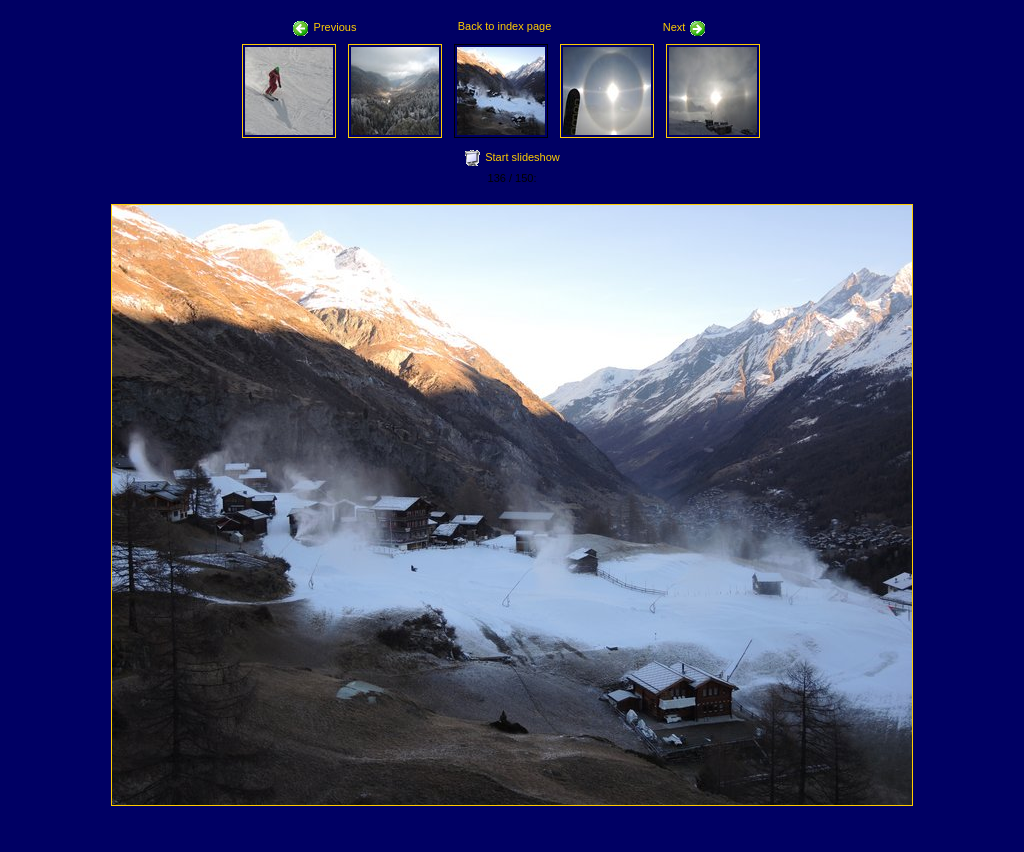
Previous (325, 27)
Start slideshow (522, 157)
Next (685, 27)
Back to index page (505, 26)
